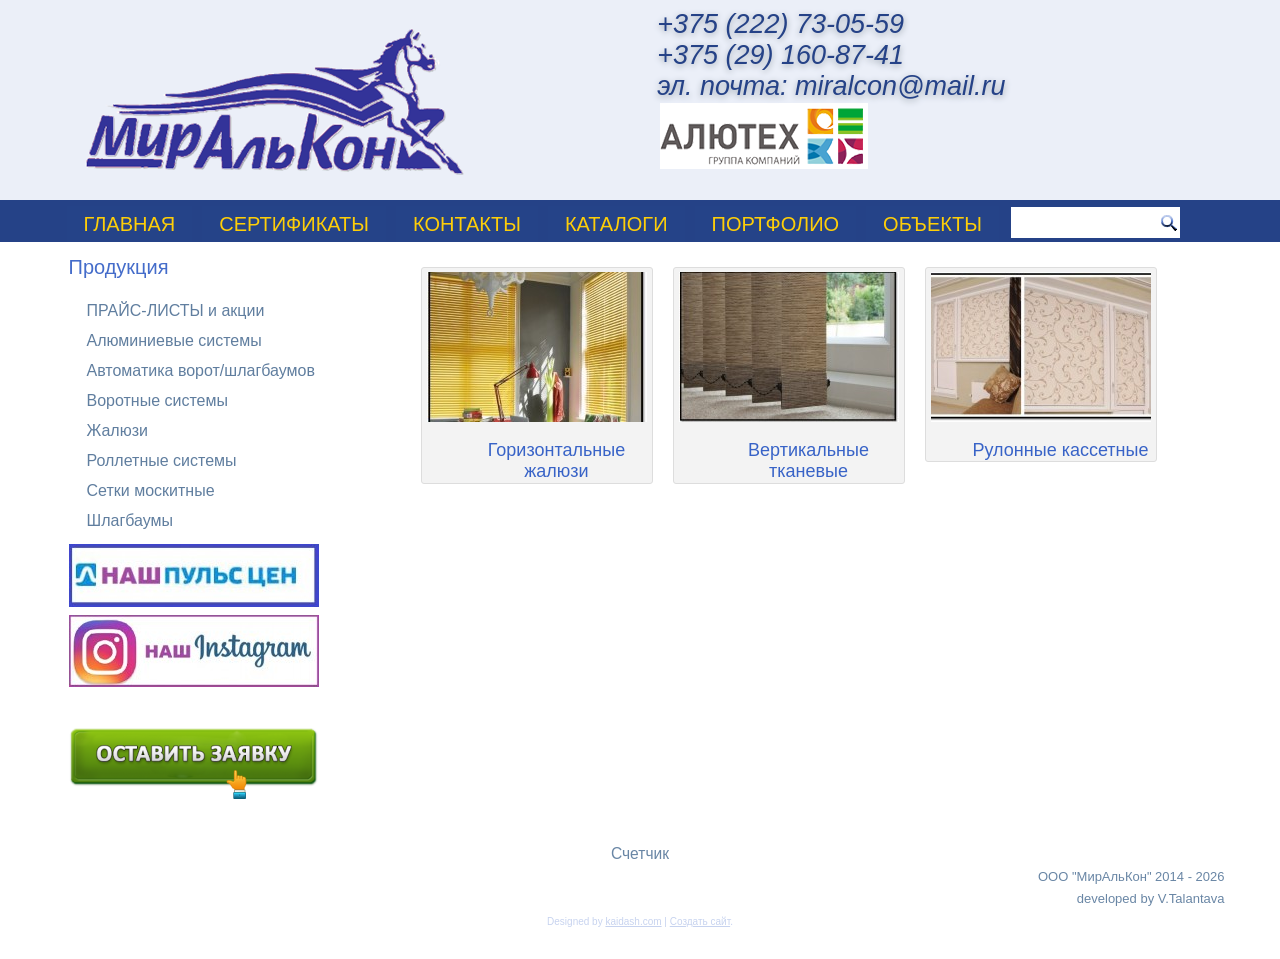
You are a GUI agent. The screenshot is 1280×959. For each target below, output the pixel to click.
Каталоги (616, 224)
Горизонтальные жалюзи (556, 461)
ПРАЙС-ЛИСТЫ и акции (176, 310)
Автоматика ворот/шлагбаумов (201, 370)
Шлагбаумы (130, 520)
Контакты (467, 224)
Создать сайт (700, 921)
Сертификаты (294, 224)
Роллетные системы (162, 460)
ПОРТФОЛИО (776, 224)
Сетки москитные (151, 490)
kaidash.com (633, 921)
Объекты (932, 224)
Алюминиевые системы (174, 340)
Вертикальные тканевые (808, 461)
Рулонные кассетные (1061, 450)
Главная (130, 224)
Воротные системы (158, 400)
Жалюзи (117, 430)
